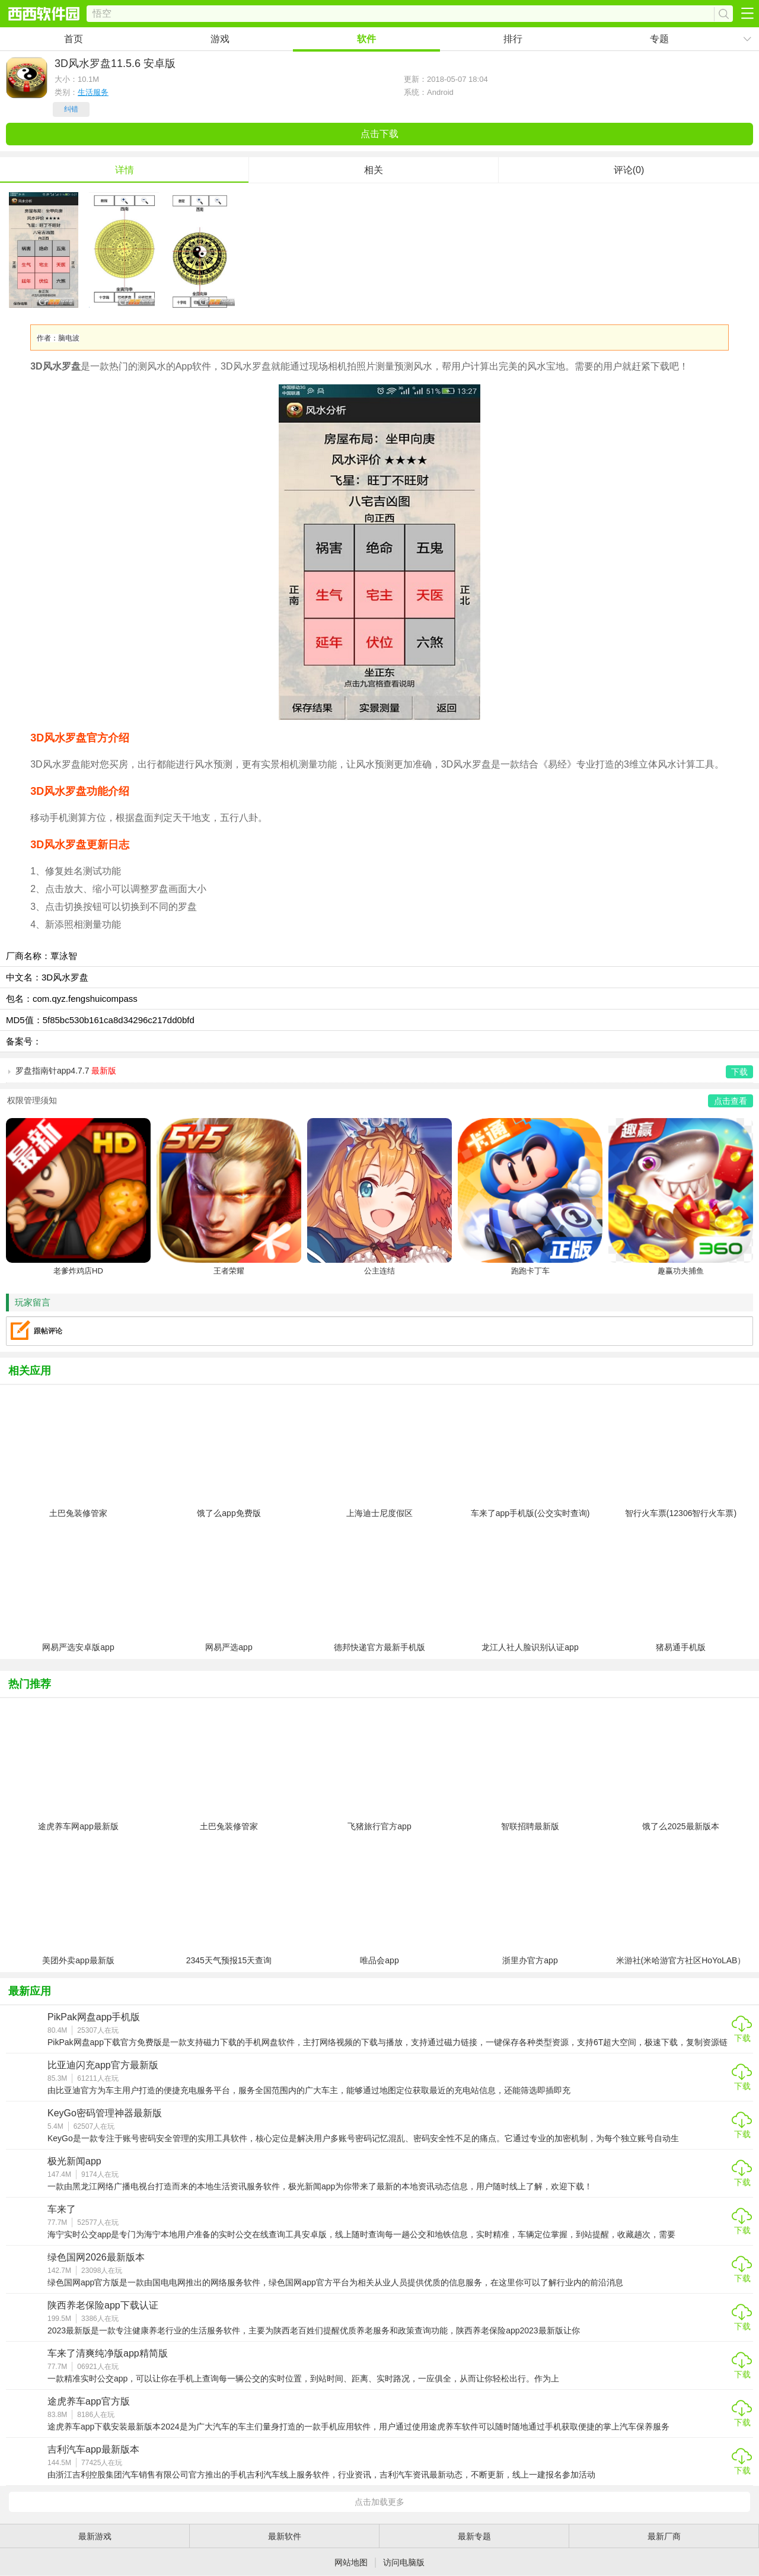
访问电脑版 (404, 2562)
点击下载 (379, 134)
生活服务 (93, 92)
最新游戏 (94, 2536)
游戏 (220, 39)
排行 (512, 39)
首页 (73, 39)
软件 (366, 39)
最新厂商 (664, 2536)
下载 (742, 2038)
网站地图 (351, 2562)
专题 (659, 39)
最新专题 (474, 2536)
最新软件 (284, 2536)
